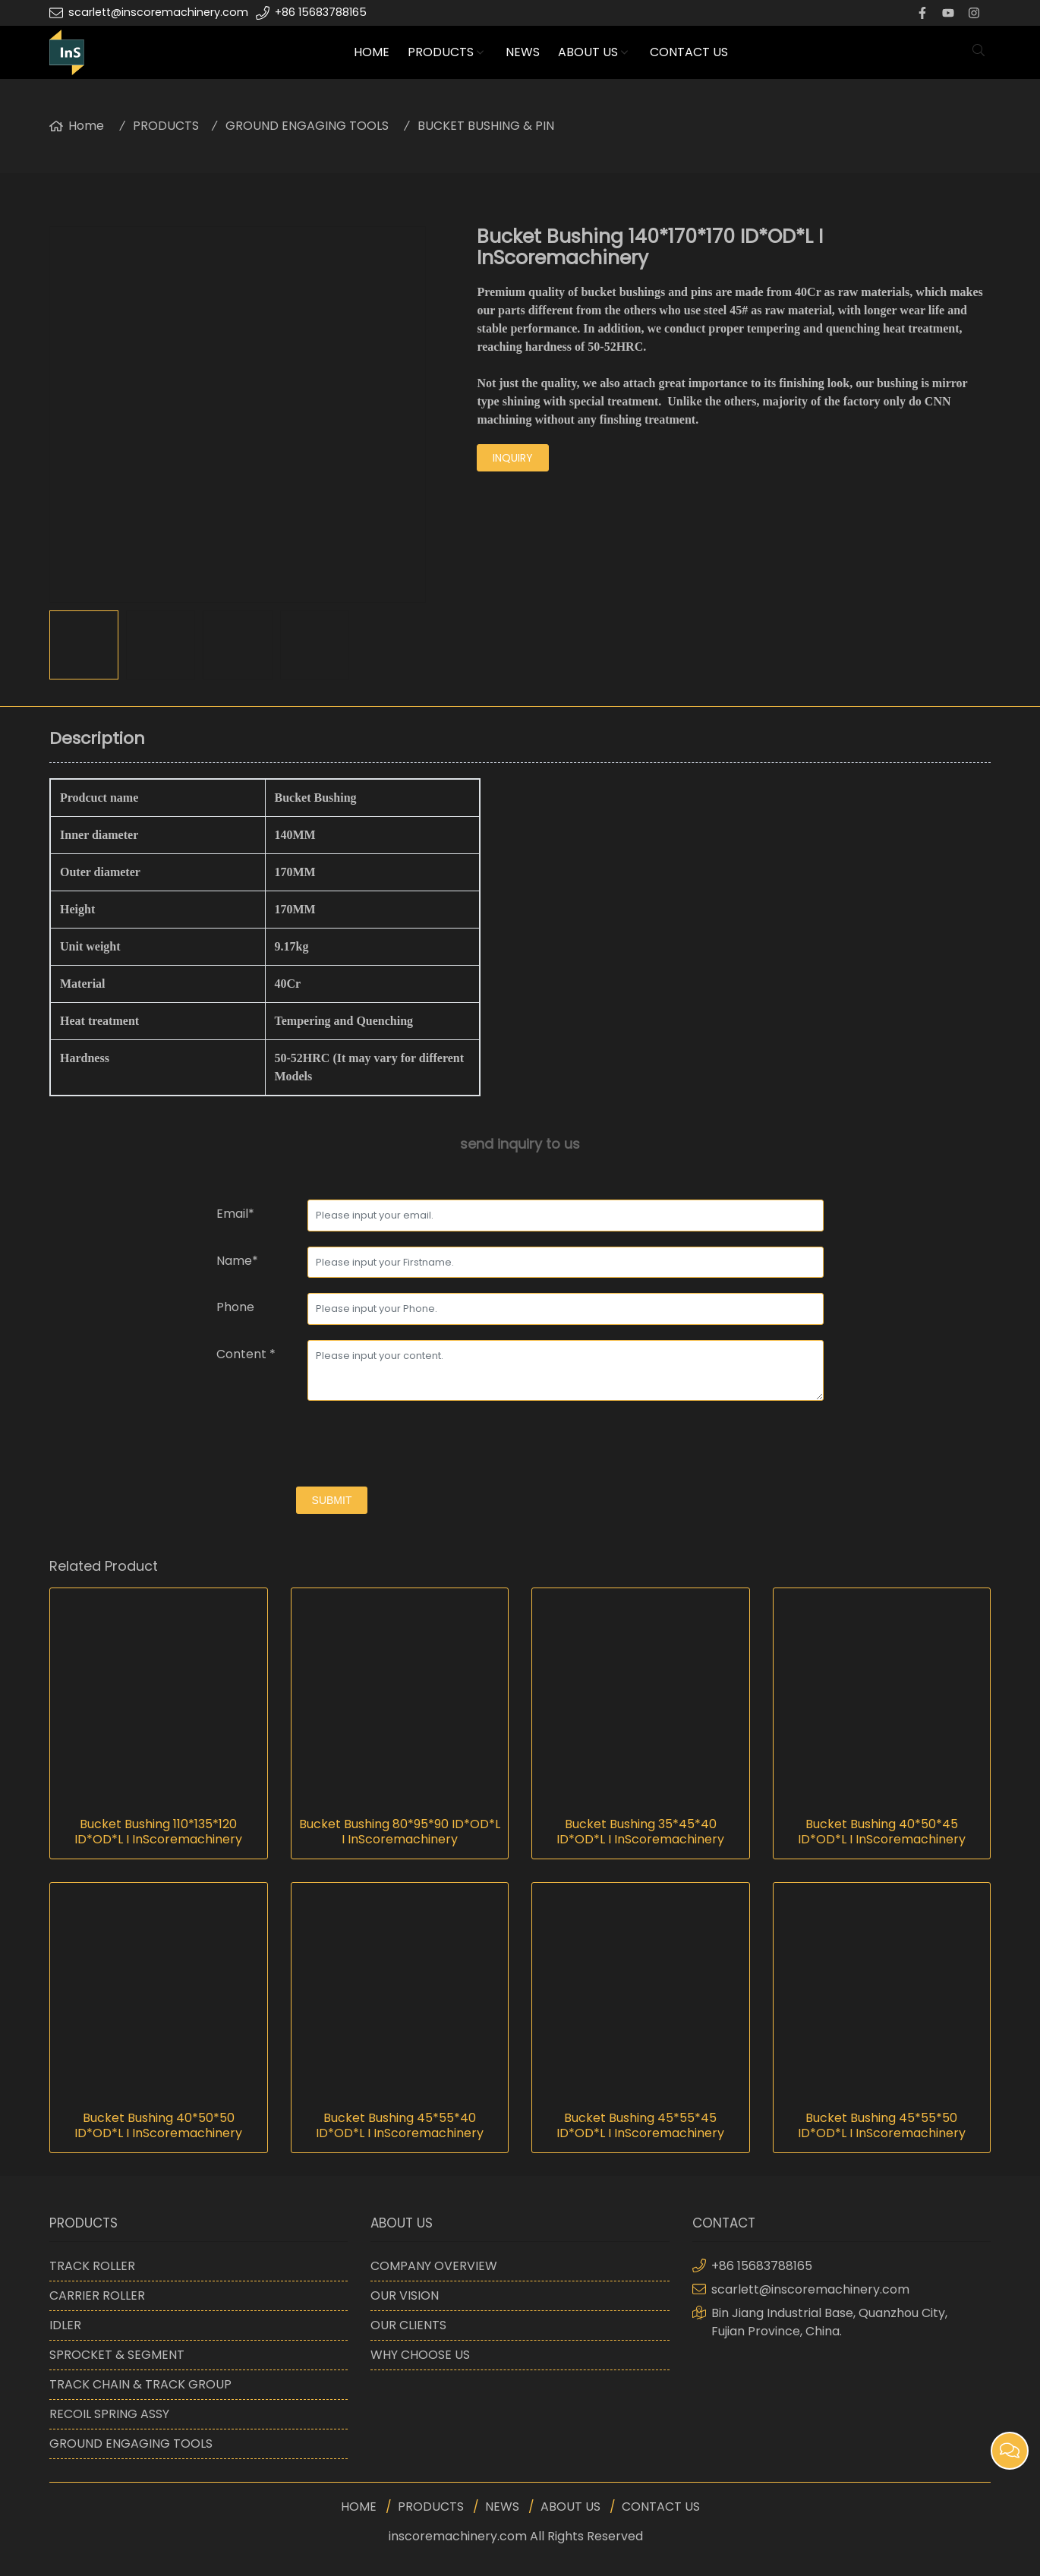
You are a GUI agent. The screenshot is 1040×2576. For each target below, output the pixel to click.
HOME (371, 52)
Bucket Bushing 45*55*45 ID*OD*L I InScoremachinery (640, 2126)
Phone (235, 1307)
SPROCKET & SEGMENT (116, 2354)
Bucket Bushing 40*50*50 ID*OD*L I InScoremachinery (158, 2126)
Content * (246, 1354)
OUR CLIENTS (408, 2325)
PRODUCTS (441, 52)
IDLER (65, 2325)
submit (332, 1500)
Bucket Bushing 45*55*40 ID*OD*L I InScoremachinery (400, 2126)
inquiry (513, 457)
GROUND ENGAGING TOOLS (307, 125)
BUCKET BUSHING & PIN (486, 125)
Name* (237, 1260)
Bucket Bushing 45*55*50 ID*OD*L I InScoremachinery (882, 2126)
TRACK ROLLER (92, 2266)
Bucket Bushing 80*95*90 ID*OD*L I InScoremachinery (399, 1832)
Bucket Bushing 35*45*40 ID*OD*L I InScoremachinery (640, 1832)
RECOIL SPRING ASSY (109, 2414)
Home (86, 125)
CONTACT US (689, 52)
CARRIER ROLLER (97, 2295)
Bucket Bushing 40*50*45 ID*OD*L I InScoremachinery (882, 1832)
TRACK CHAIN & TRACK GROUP (140, 2384)
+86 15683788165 (321, 12)
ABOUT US (588, 52)
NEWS (523, 52)
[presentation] (331, 1445)
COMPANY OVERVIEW (433, 2266)
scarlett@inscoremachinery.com (158, 12)
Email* (235, 1213)
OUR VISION (404, 2295)
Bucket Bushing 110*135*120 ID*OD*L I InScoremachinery (158, 1832)
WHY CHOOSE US (420, 2354)
